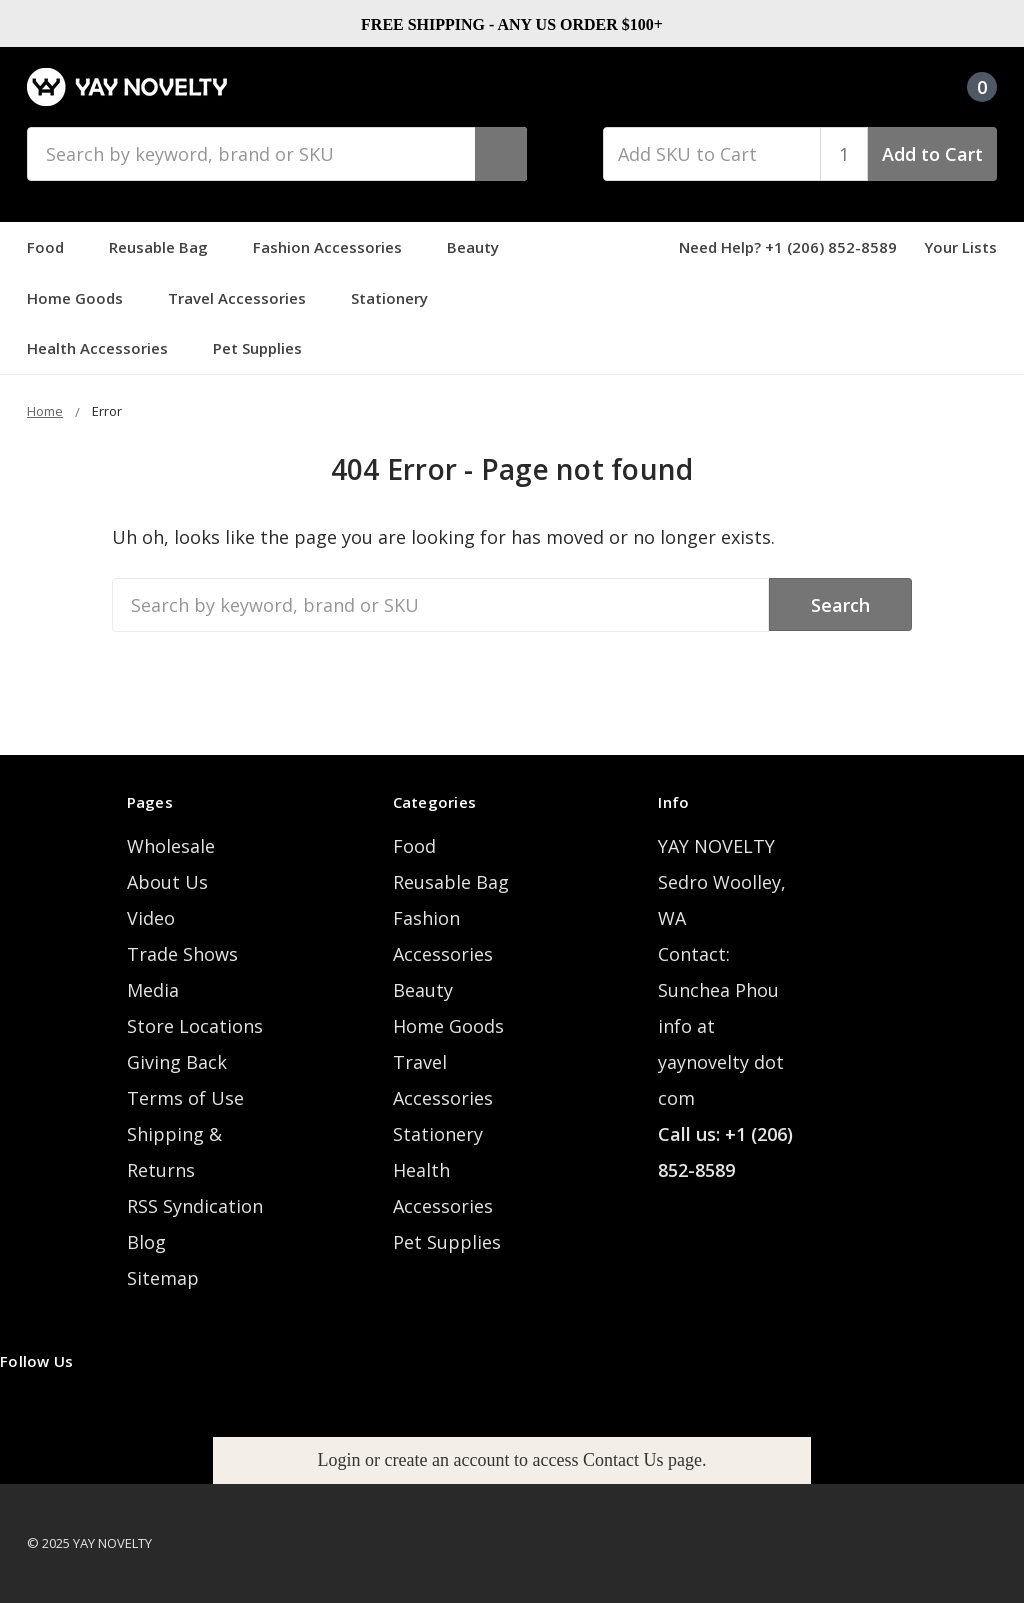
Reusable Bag (167, 247)
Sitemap (163, 1278)
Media (153, 990)
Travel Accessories (246, 298)
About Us (167, 882)
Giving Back (177, 1062)
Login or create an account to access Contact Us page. (512, 1460)
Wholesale (171, 846)
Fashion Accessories (336, 247)
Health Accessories (106, 348)
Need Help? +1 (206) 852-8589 (788, 247)
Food (54, 247)
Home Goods (84, 298)
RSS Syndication (195, 1206)
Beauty (482, 247)
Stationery (398, 298)
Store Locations (195, 1026)
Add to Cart (932, 154)
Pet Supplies (266, 348)
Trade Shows (182, 954)
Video (151, 918)
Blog (146, 1242)
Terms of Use (185, 1098)
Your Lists (960, 247)
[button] (512, 1460)
